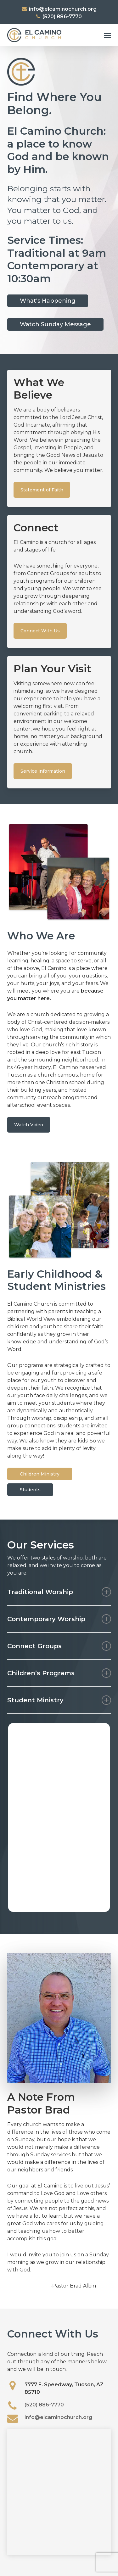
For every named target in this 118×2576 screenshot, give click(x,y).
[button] (107, 35)
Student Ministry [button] (59, 1700)
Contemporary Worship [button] (59, 1619)
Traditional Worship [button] (59, 1592)
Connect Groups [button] (59, 1646)
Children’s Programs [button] (59, 1673)
